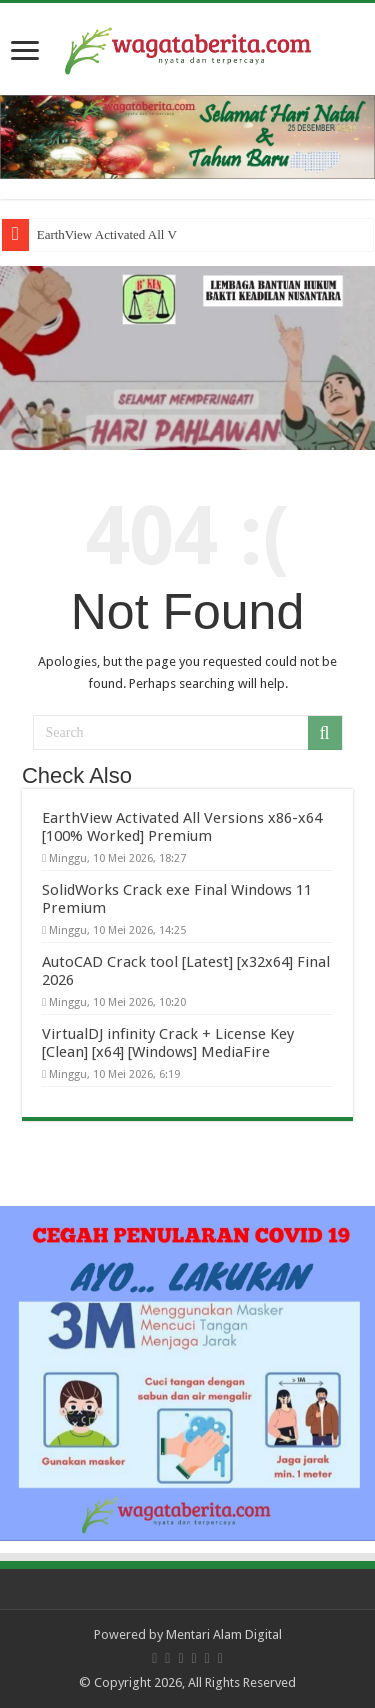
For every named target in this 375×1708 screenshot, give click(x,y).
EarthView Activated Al (99, 234)
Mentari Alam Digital (224, 1634)
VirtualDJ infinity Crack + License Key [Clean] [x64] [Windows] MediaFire (168, 1043)
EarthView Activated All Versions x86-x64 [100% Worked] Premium (182, 827)
